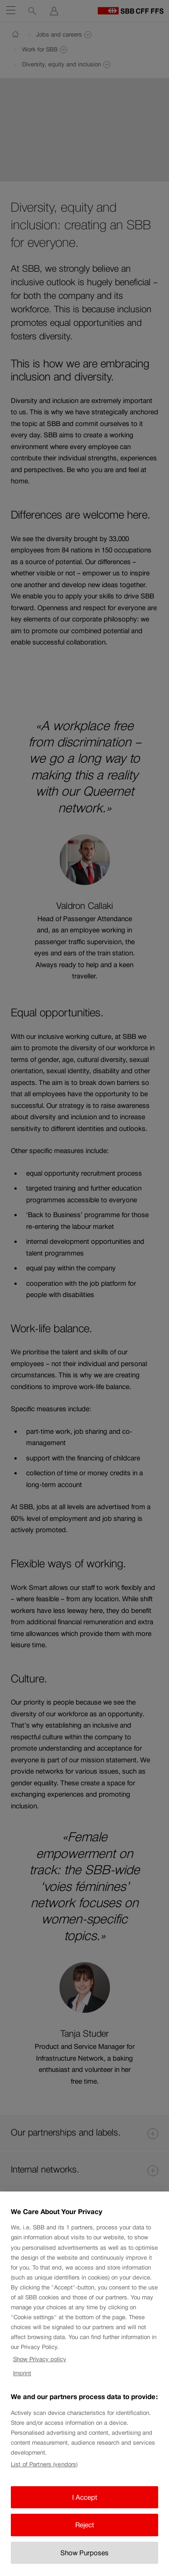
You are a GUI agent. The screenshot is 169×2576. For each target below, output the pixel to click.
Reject (84, 2532)
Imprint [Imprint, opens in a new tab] (22, 2380)
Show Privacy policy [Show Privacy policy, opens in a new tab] (39, 2366)
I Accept (84, 2504)
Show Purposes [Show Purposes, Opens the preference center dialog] (84, 2560)
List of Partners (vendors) (44, 2471)
